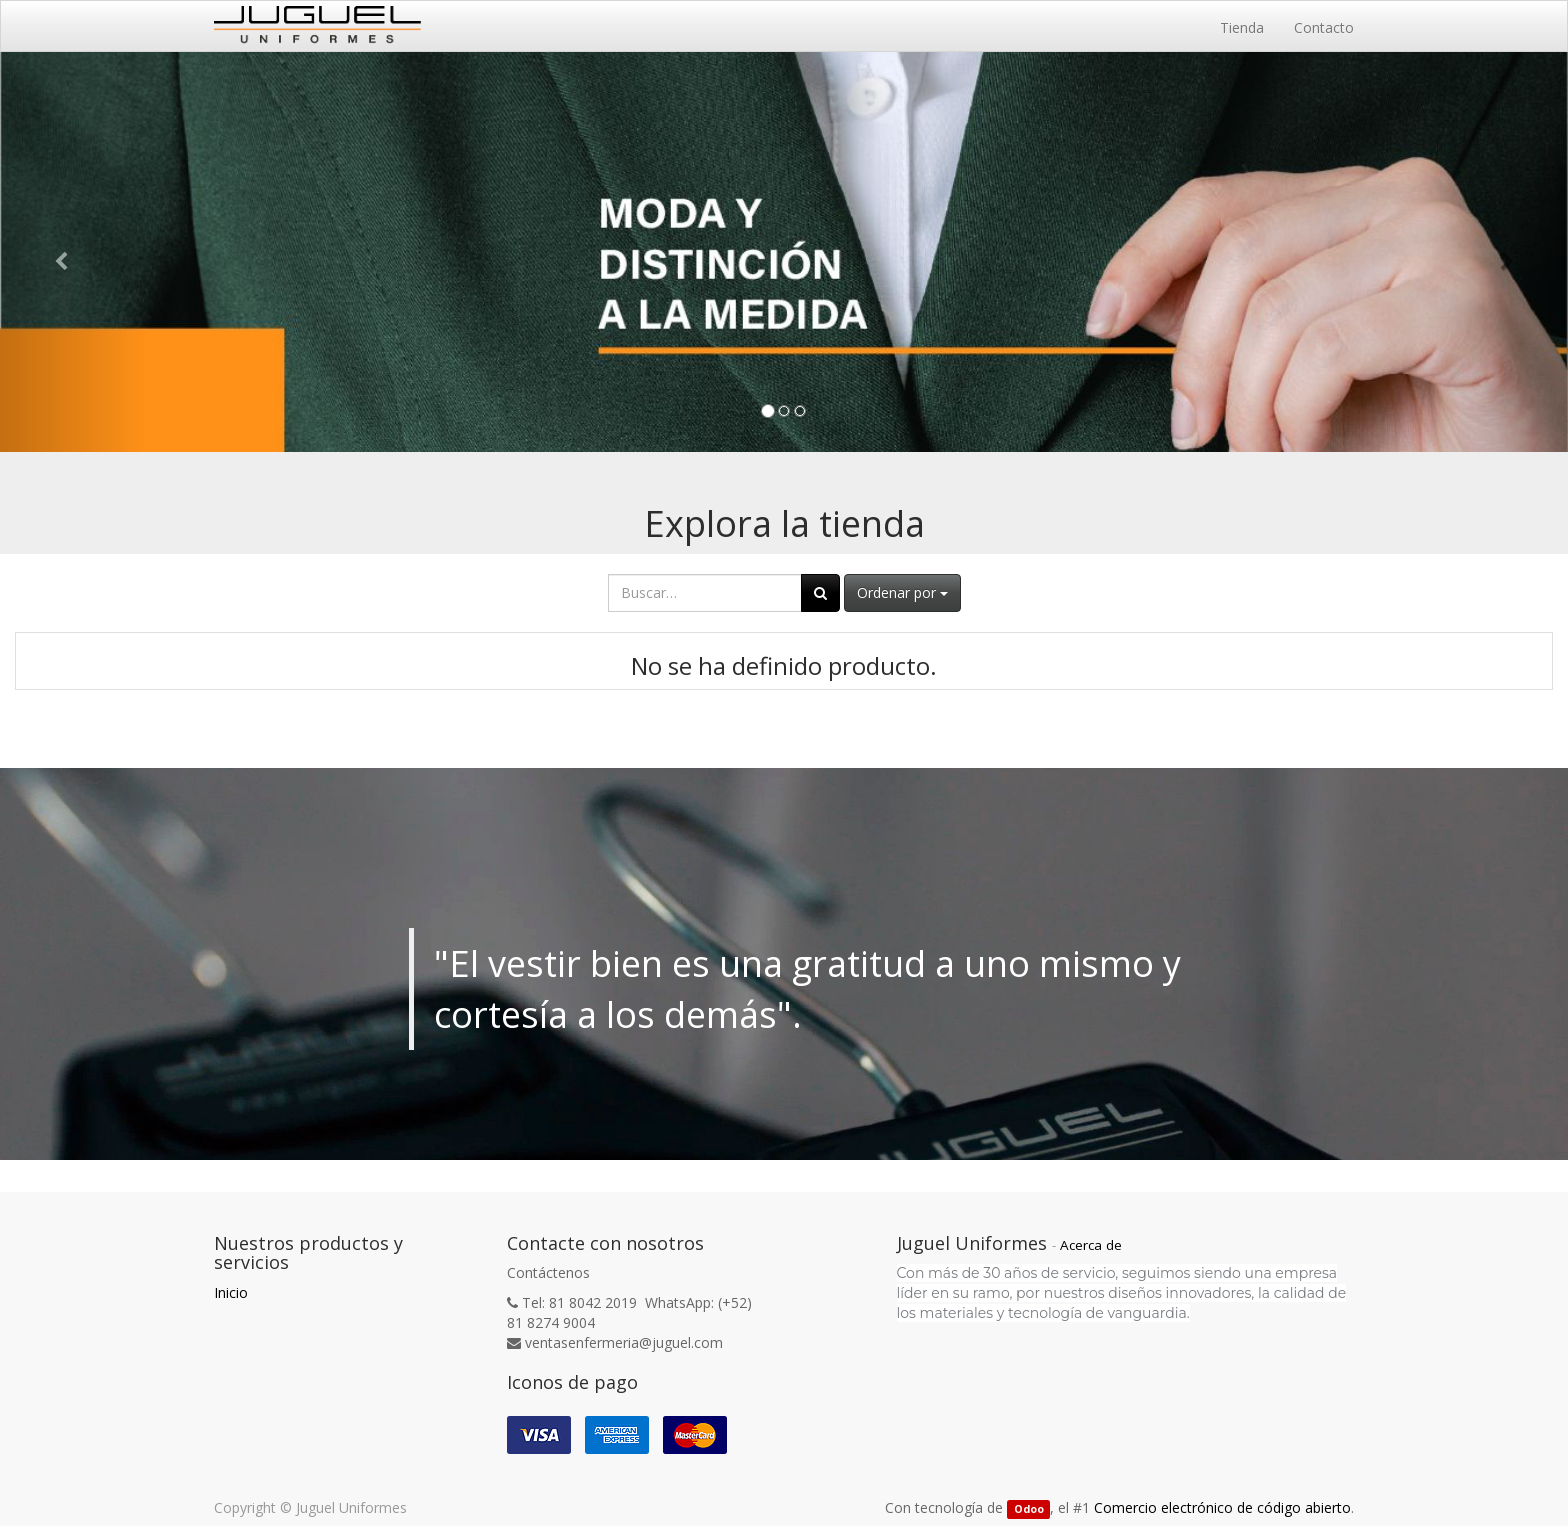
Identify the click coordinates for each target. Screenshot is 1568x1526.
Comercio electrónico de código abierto (1222, 1507)
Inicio (231, 1292)
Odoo (1029, 1509)
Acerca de (1091, 1245)
